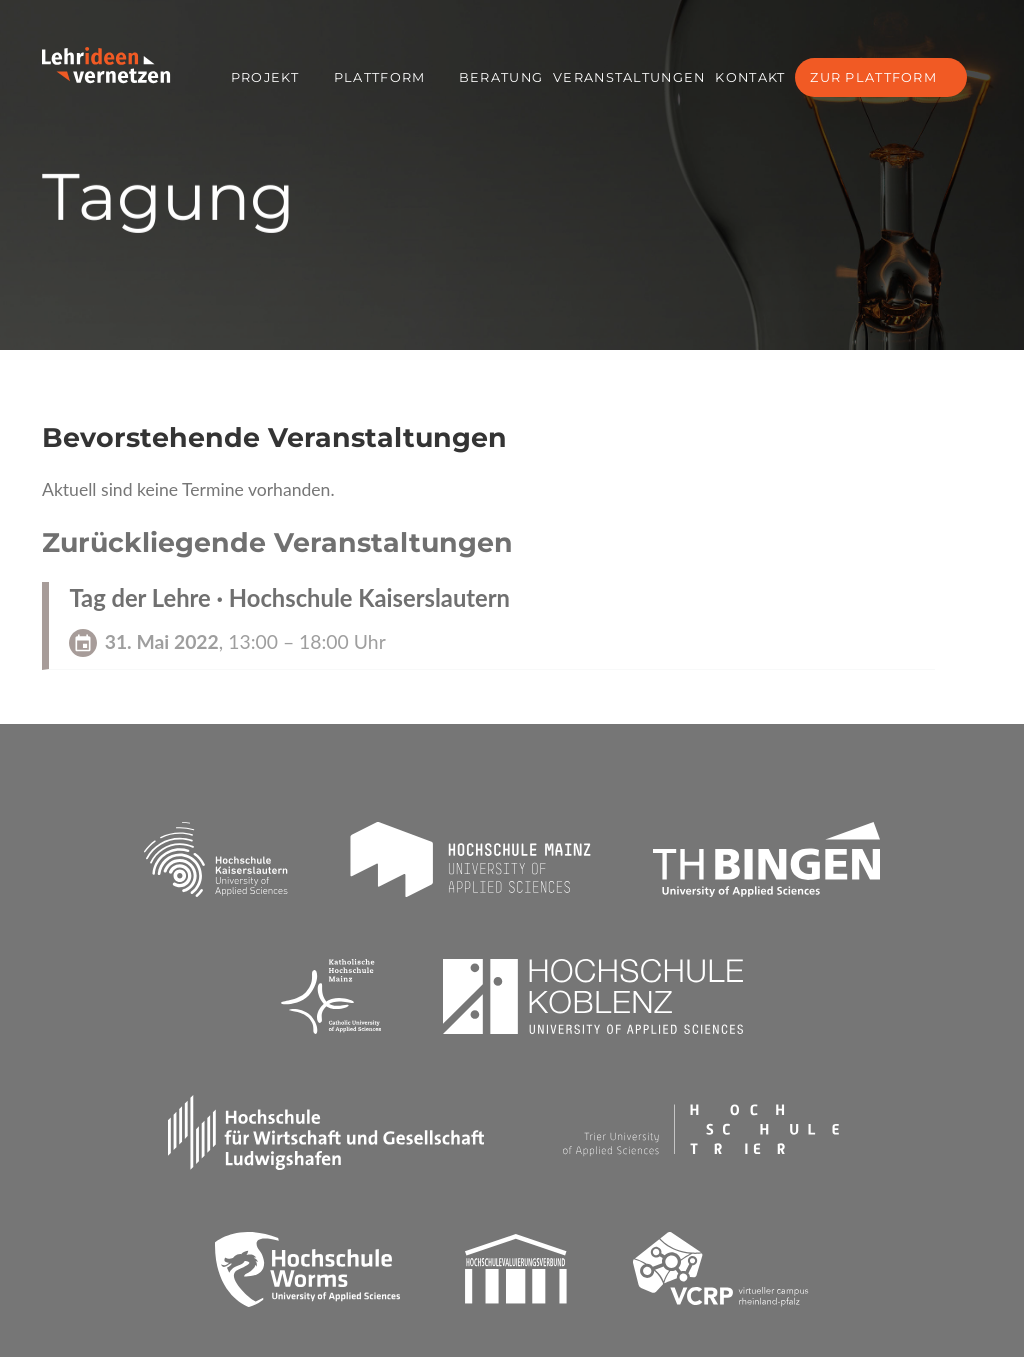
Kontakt (750, 77)
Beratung (501, 77)
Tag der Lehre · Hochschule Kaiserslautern (289, 598)
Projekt (265, 77)
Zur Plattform (873, 77)
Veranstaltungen (629, 77)
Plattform (380, 77)
